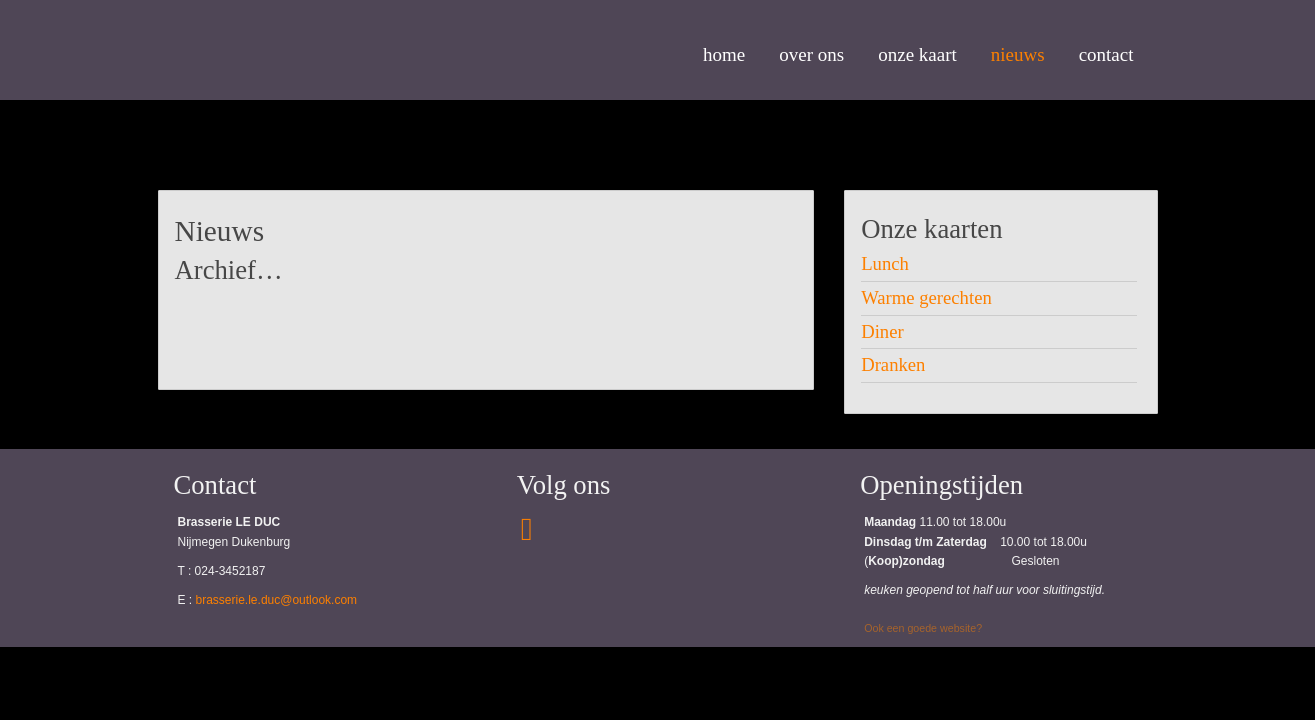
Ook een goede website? (923, 628)
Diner (882, 331)
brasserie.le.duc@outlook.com (277, 600)
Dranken (893, 364)
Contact (1106, 54)
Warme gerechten (926, 297)
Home (724, 54)
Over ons (811, 54)
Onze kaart (917, 54)
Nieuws (1018, 54)
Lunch (885, 263)
